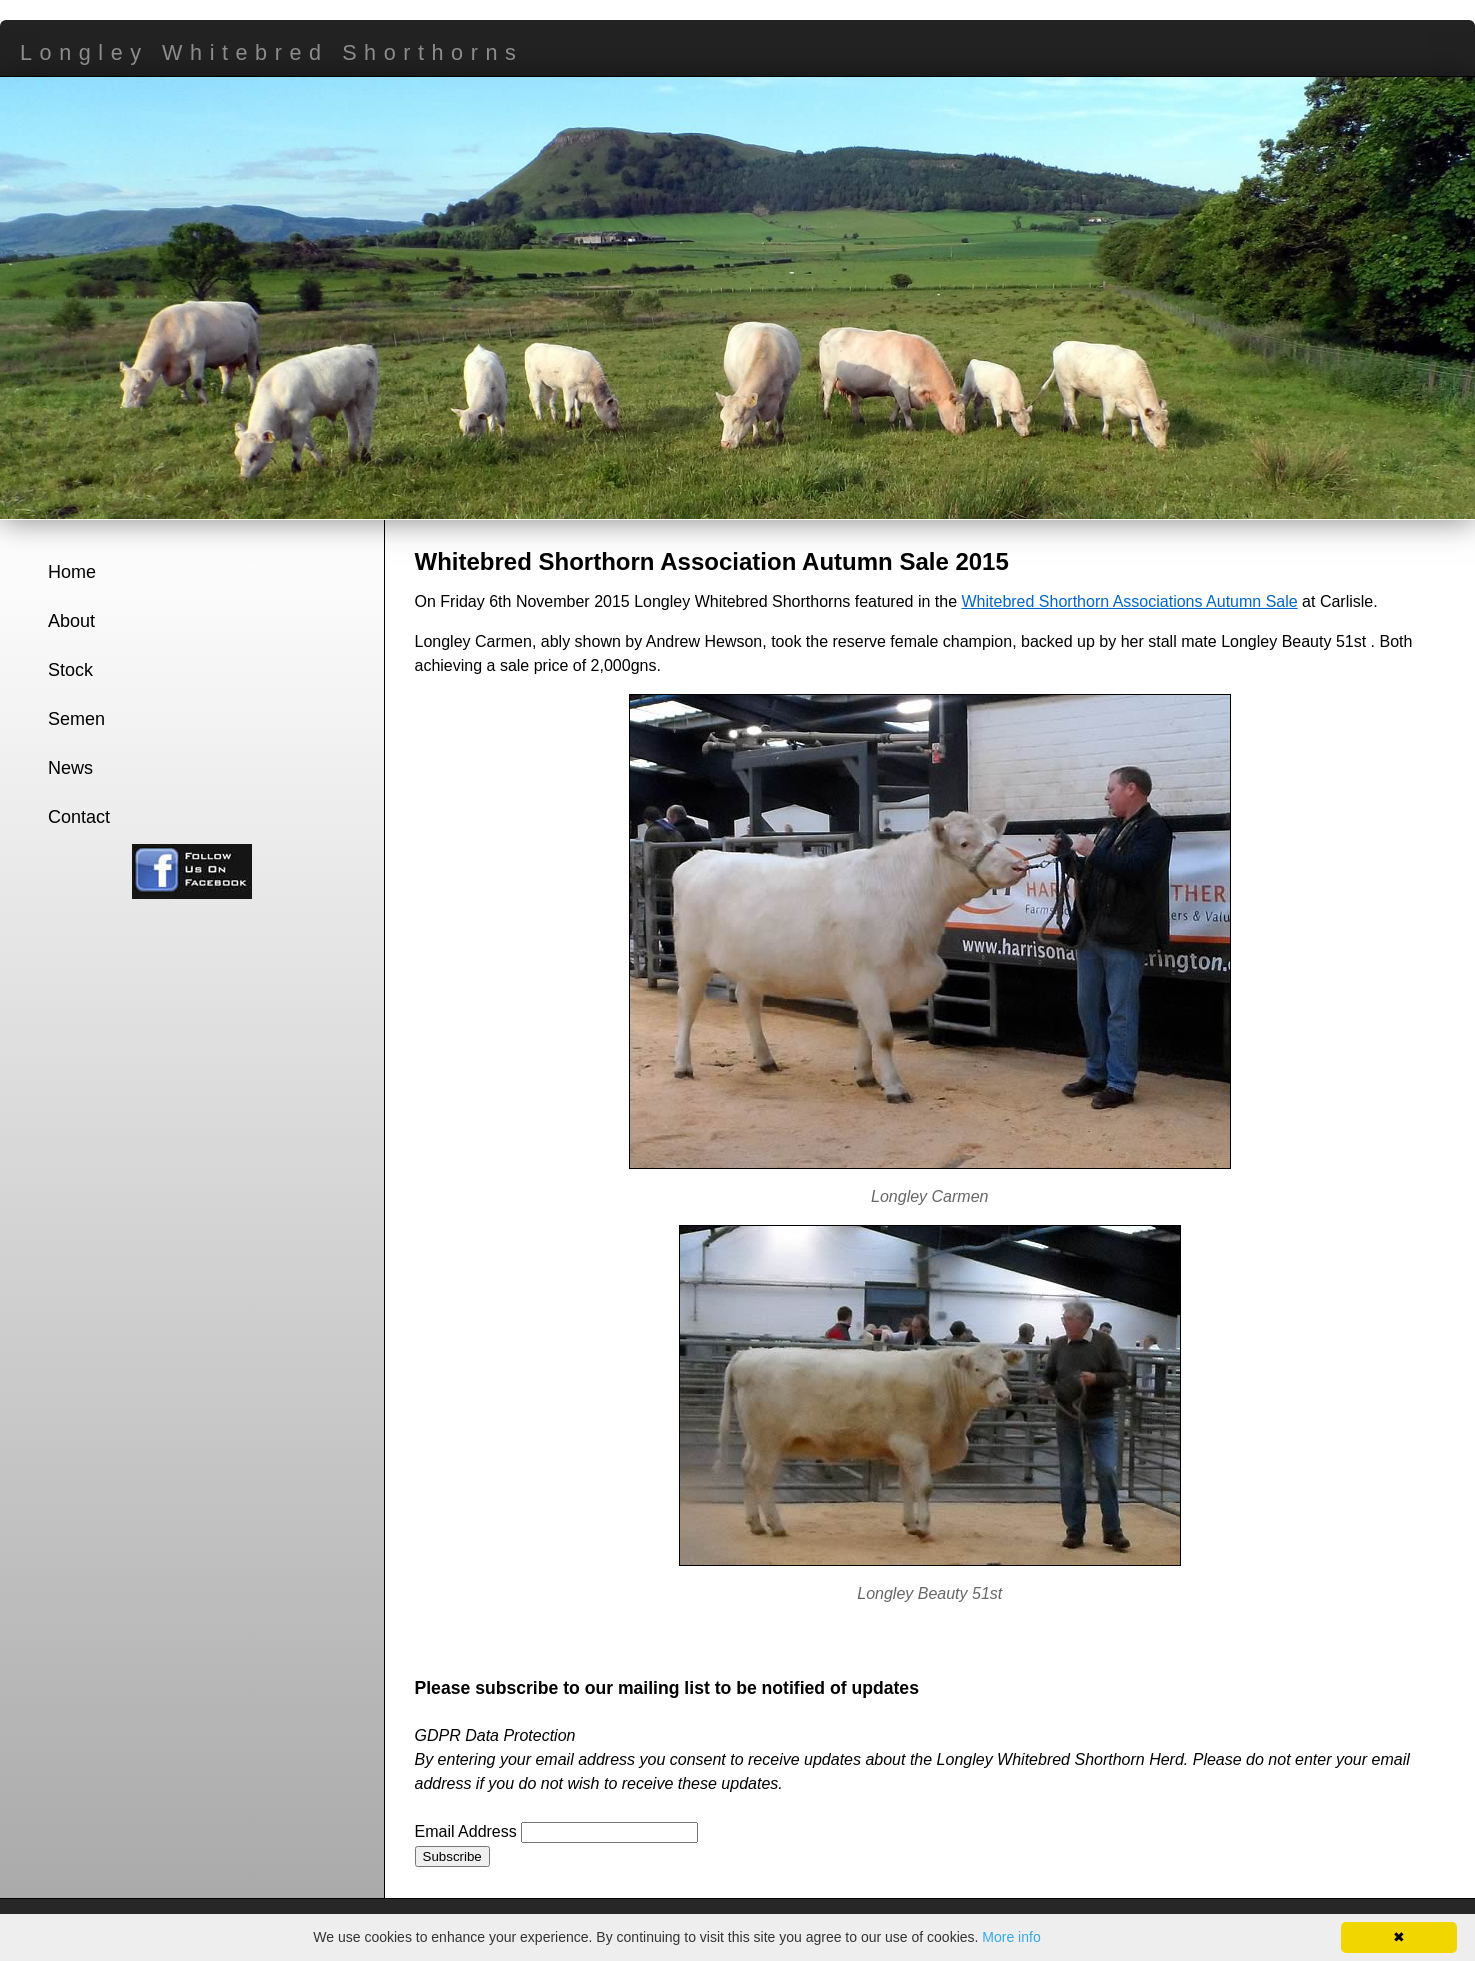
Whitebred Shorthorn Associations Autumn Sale (1129, 601)
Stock (70, 670)
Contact (79, 817)
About (71, 621)
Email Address (468, 1831)
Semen (76, 719)
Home (72, 572)
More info (1011, 1937)
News (70, 768)
